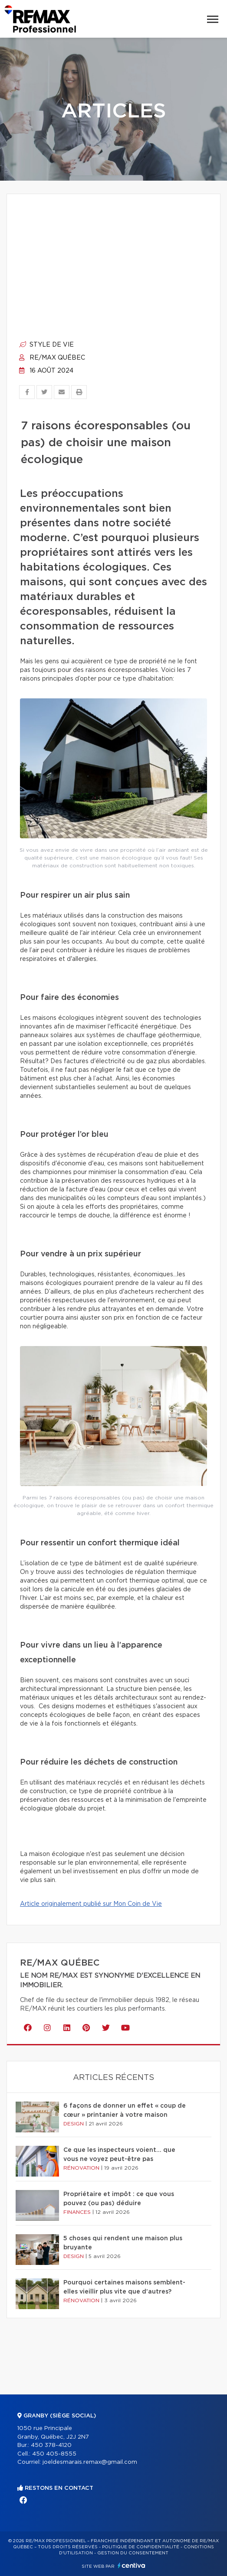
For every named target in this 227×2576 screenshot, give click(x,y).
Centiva (131, 2565)
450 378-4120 (51, 2445)
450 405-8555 (54, 2454)
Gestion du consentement (132, 2553)
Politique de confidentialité (140, 2547)
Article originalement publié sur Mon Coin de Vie (91, 1904)
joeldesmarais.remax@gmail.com (90, 2462)
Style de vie (46, 345)
